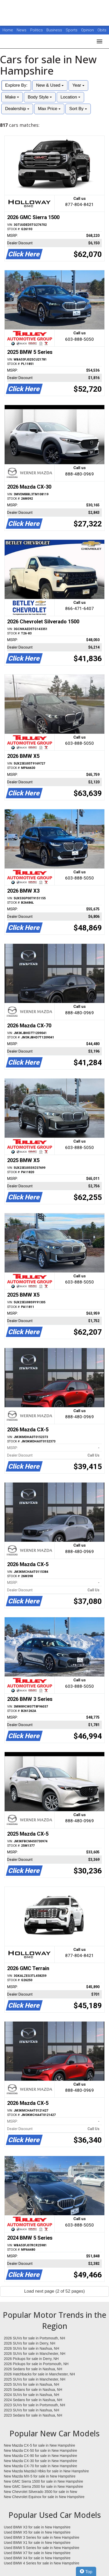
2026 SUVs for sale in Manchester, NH (34, 2353)
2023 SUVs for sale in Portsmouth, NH (34, 2405)
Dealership (17, 108)
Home (8, 30)
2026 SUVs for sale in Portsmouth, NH (34, 2338)
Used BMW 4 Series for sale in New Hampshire (41, 2563)
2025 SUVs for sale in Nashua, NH (31, 2384)
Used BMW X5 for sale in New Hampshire (37, 2532)
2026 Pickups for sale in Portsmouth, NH (36, 2364)
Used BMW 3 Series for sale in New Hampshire (41, 2537)
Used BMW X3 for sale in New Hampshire (37, 2527)
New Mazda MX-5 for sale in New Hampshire (39, 2476)
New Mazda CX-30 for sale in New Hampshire (40, 2461)
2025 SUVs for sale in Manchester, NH (34, 2379)
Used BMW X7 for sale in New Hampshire (37, 2553)
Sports (72, 30)
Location (70, 97)
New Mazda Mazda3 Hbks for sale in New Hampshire (46, 2471)
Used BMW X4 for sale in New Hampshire (37, 2558)
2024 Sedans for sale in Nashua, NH (33, 2400)
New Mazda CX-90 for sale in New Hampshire (40, 2456)
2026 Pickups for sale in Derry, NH (31, 2359)
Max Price (49, 108)
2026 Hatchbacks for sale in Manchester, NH (39, 2374)
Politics (36, 30)
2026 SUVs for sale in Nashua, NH (31, 2348)
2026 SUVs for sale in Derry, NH (29, 2343)
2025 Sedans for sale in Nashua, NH (33, 2389)
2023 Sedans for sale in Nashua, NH (33, 2415)
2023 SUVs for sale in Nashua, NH (31, 2410)
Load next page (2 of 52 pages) (54, 2291)
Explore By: (16, 85)
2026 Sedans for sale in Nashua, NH (33, 2369)
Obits (101, 30)
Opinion (88, 30)
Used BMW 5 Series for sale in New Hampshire (41, 2548)
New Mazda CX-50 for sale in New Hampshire (40, 2450)
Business (54, 30)
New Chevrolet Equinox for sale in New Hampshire (44, 2497)
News (21, 30)
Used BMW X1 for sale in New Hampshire (37, 2543)
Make (12, 97)
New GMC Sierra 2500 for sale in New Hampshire (43, 2486)
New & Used (50, 85)
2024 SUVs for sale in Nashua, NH (31, 2395)
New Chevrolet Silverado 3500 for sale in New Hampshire (40, 2492)
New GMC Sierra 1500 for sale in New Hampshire (43, 2481)
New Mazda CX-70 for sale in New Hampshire (40, 2466)
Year (78, 85)
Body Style (40, 97)
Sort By (78, 108)
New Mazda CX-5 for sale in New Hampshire (39, 2445)
